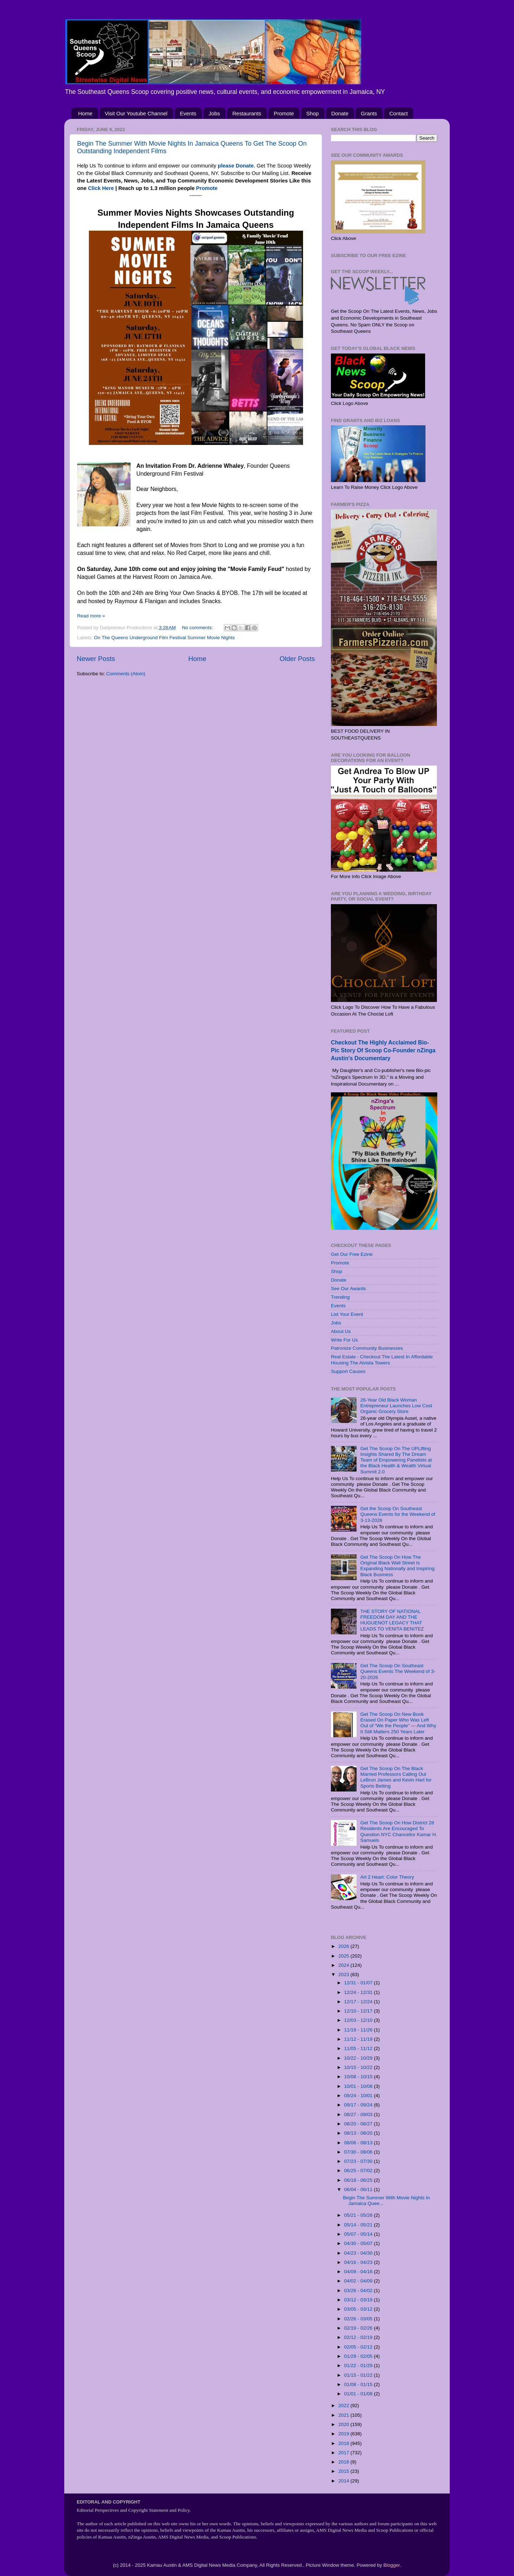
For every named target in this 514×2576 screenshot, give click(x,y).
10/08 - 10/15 (359, 2076)
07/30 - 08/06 (359, 2152)
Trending (340, 1297)
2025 (344, 1956)
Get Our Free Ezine (352, 1254)
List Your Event (347, 1314)
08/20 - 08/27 (359, 2123)
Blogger (391, 2565)
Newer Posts (96, 658)
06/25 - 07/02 (359, 2170)
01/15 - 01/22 (359, 2375)
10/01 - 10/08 (359, 2086)
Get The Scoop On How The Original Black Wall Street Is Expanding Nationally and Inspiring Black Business (397, 1565)
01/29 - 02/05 (359, 2356)
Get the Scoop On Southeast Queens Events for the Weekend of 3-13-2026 (397, 1514)
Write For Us (344, 1340)
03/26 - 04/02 (359, 2290)
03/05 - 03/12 (359, 2309)
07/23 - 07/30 (359, 2161)
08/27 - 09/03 (359, 2114)
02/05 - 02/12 (359, 2347)
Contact (398, 113)
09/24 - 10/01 (359, 2095)
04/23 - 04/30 (359, 2253)
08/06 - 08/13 (359, 2142)
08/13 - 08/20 (359, 2133)
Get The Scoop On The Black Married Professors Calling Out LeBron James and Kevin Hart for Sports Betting (396, 1777)
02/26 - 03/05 (359, 2318)
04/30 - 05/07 (359, 2243)
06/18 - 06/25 (359, 2180)
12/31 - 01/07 (359, 1982)
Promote (284, 113)
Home (85, 113)
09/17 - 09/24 (359, 2105)
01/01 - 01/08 (359, 2393)
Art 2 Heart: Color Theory (387, 1877)
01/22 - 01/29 (359, 2365)
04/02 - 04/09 (359, 2281)
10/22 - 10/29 (359, 2058)
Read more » (91, 615)
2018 (344, 2443)
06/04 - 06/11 (359, 2189)
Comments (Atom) (126, 673)
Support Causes (348, 1371)
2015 (344, 2471)
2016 (344, 2462)
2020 (344, 2424)
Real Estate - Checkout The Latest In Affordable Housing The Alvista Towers (382, 1359)
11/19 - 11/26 (359, 2030)
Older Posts (297, 658)
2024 (344, 1965)
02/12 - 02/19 (359, 2337)
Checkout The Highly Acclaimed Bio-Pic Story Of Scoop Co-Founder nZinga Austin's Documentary (383, 1050)
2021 (344, 2415)
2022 (344, 2405)
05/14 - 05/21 (359, 2224)
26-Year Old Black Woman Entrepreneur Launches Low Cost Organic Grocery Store (396, 1405)
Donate (339, 113)
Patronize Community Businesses (367, 1348)
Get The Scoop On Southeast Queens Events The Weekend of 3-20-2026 (397, 1671)
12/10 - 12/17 (359, 2011)
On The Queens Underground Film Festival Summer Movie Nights (164, 637)
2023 (344, 1974)
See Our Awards (348, 1288)
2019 (344, 2433)
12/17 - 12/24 (359, 2001)
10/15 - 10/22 (359, 2067)
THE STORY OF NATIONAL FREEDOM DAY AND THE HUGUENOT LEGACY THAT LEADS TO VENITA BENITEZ (392, 1620)
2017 (344, 2452)
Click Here (101, 188)
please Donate (236, 166)
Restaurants (246, 113)
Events (188, 113)
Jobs (214, 113)
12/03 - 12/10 (359, 2020)
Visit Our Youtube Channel (136, 113)
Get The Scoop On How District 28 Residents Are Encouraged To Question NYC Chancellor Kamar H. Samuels (398, 1831)
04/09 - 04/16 (359, 2271)
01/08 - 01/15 (359, 2384)
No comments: (198, 627)
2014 (344, 2481)
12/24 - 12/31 (359, 1992)
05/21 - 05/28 (359, 2215)
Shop (312, 113)
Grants (369, 113)
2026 (344, 1946)
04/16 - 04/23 (359, 2262)
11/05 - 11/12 (359, 2048)
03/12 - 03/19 (359, 2299)
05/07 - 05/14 (359, 2234)
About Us (341, 1331)
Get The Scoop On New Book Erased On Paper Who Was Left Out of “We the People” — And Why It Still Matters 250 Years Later (398, 1723)
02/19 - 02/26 (359, 2328)
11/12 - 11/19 (359, 2039)
